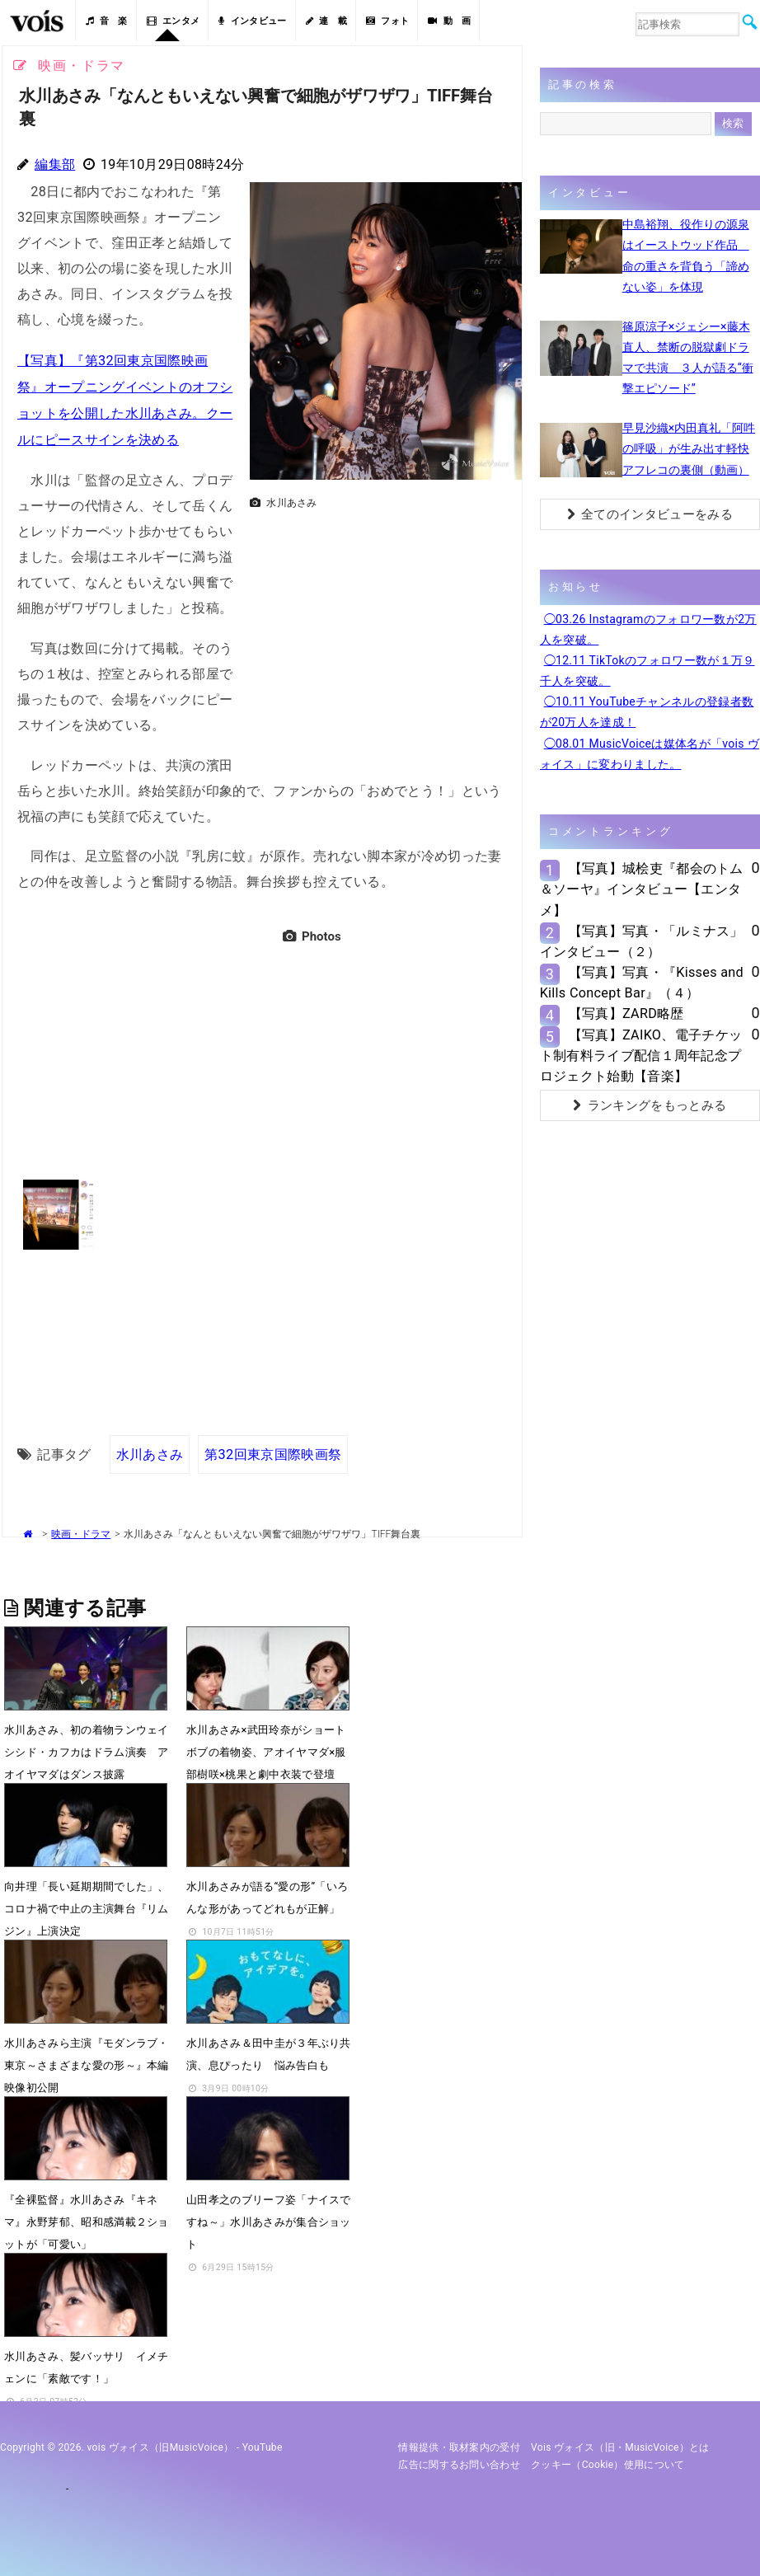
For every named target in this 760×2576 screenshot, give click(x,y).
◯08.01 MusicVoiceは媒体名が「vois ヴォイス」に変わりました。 (649, 754)
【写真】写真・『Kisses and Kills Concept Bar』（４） (642, 982)
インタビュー (252, 21)
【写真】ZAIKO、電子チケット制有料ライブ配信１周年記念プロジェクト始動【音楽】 (641, 1055)
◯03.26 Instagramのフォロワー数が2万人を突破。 (648, 629)
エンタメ (173, 21)
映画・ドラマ (80, 1531)
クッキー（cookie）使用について (608, 2461)
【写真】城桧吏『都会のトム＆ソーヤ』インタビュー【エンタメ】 (642, 889)
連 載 (326, 21)
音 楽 (106, 21)
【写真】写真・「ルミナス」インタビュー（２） (642, 941)
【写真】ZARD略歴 (626, 1013)
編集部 (55, 164)
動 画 (449, 21)
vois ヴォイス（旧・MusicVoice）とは (620, 2444)
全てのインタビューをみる (650, 514)
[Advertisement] (379, 631)
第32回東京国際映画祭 (272, 1450)
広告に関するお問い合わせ (459, 2461)
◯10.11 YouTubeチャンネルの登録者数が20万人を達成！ (647, 712)
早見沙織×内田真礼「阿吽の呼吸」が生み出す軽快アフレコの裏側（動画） (688, 448)
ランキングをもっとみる (649, 1105)
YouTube (262, 2444)
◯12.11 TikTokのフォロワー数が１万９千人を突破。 (647, 670)
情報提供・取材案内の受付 (459, 2444)
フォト (387, 21)
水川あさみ (150, 1450)
